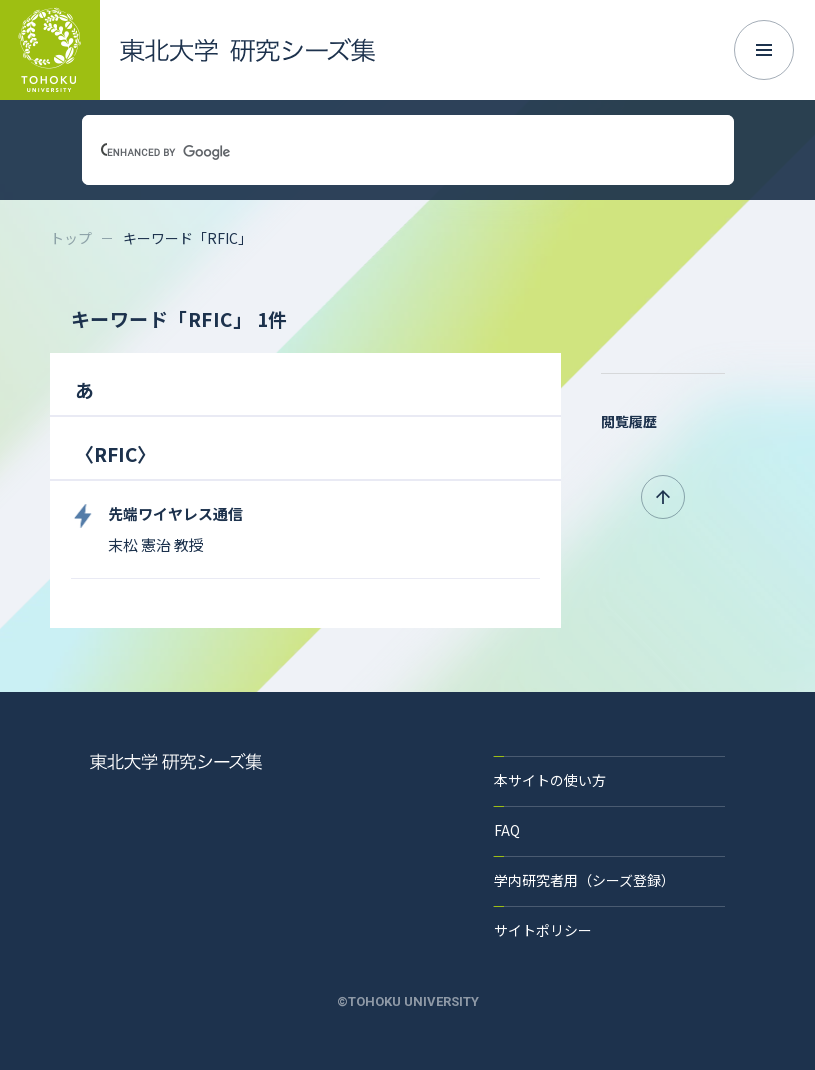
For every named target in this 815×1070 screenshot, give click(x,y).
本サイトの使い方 (550, 780)
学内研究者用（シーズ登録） (584, 880)
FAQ (507, 830)
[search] (384, 152)
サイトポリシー (543, 930)
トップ (71, 238)
